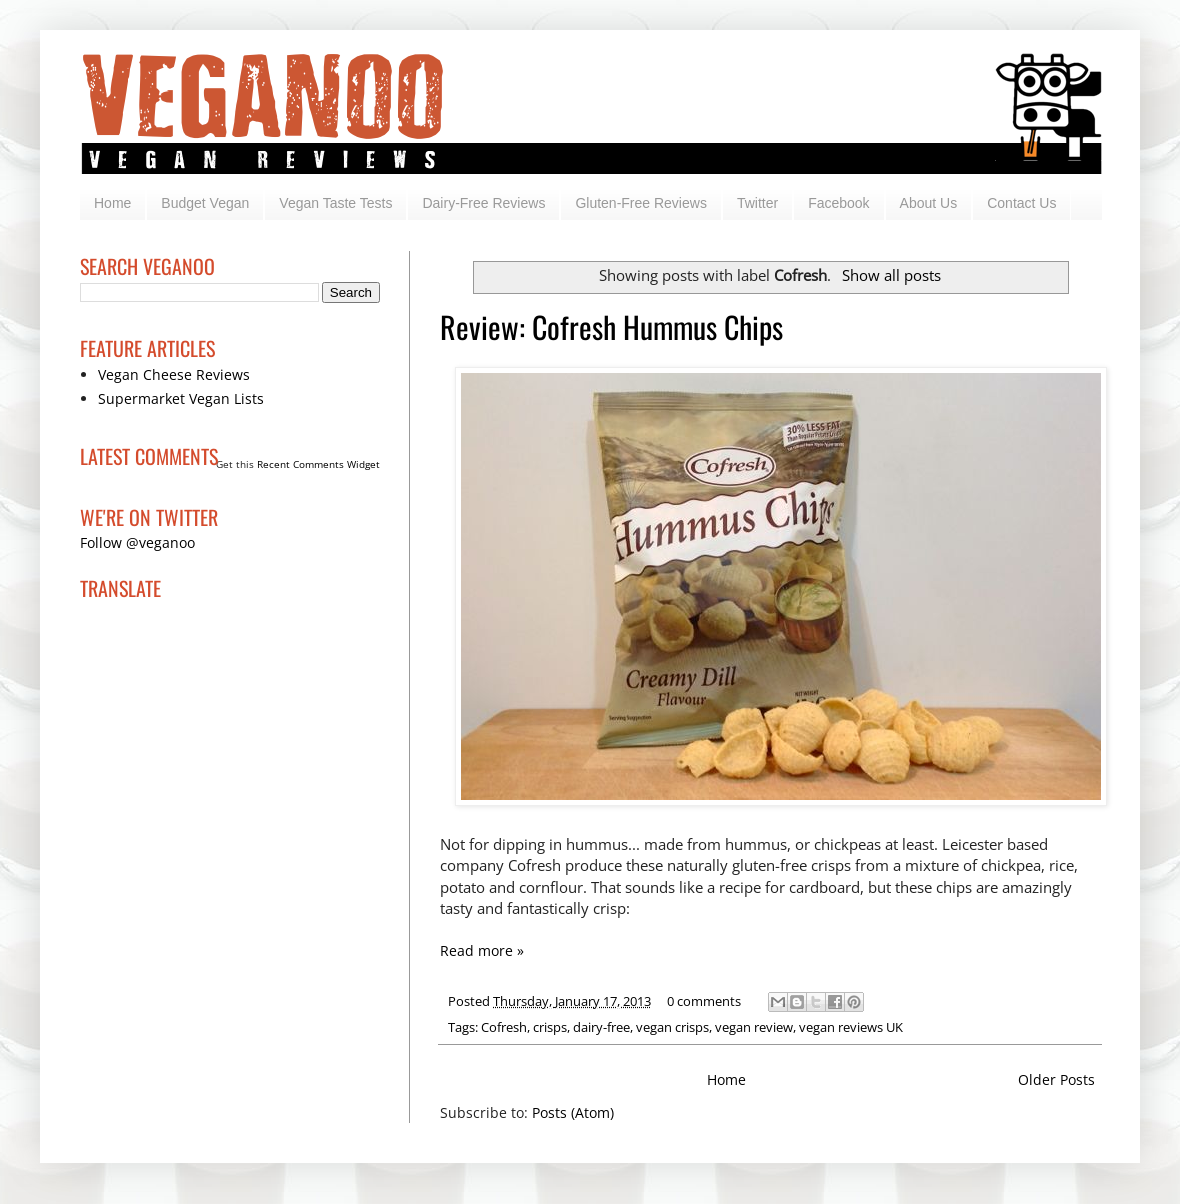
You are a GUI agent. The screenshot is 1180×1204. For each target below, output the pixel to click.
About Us (929, 203)
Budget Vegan (205, 203)
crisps (550, 1027)
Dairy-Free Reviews (483, 203)
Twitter (757, 203)
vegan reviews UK (851, 1027)
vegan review (754, 1027)
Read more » (482, 950)
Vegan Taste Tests (335, 203)
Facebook (838, 203)
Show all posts (891, 275)
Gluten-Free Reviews (641, 203)
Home (112, 203)
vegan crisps (672, 1027)
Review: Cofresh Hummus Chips (611, 326)
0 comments (704, 1001)
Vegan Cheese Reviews (174, 374)
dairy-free (601, 1027)
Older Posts (1056, 1079)
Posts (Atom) (573, 1112)
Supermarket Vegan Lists (181, 398)
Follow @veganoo (137, 542)
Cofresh (504, 1027)
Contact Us (1021, 203)
